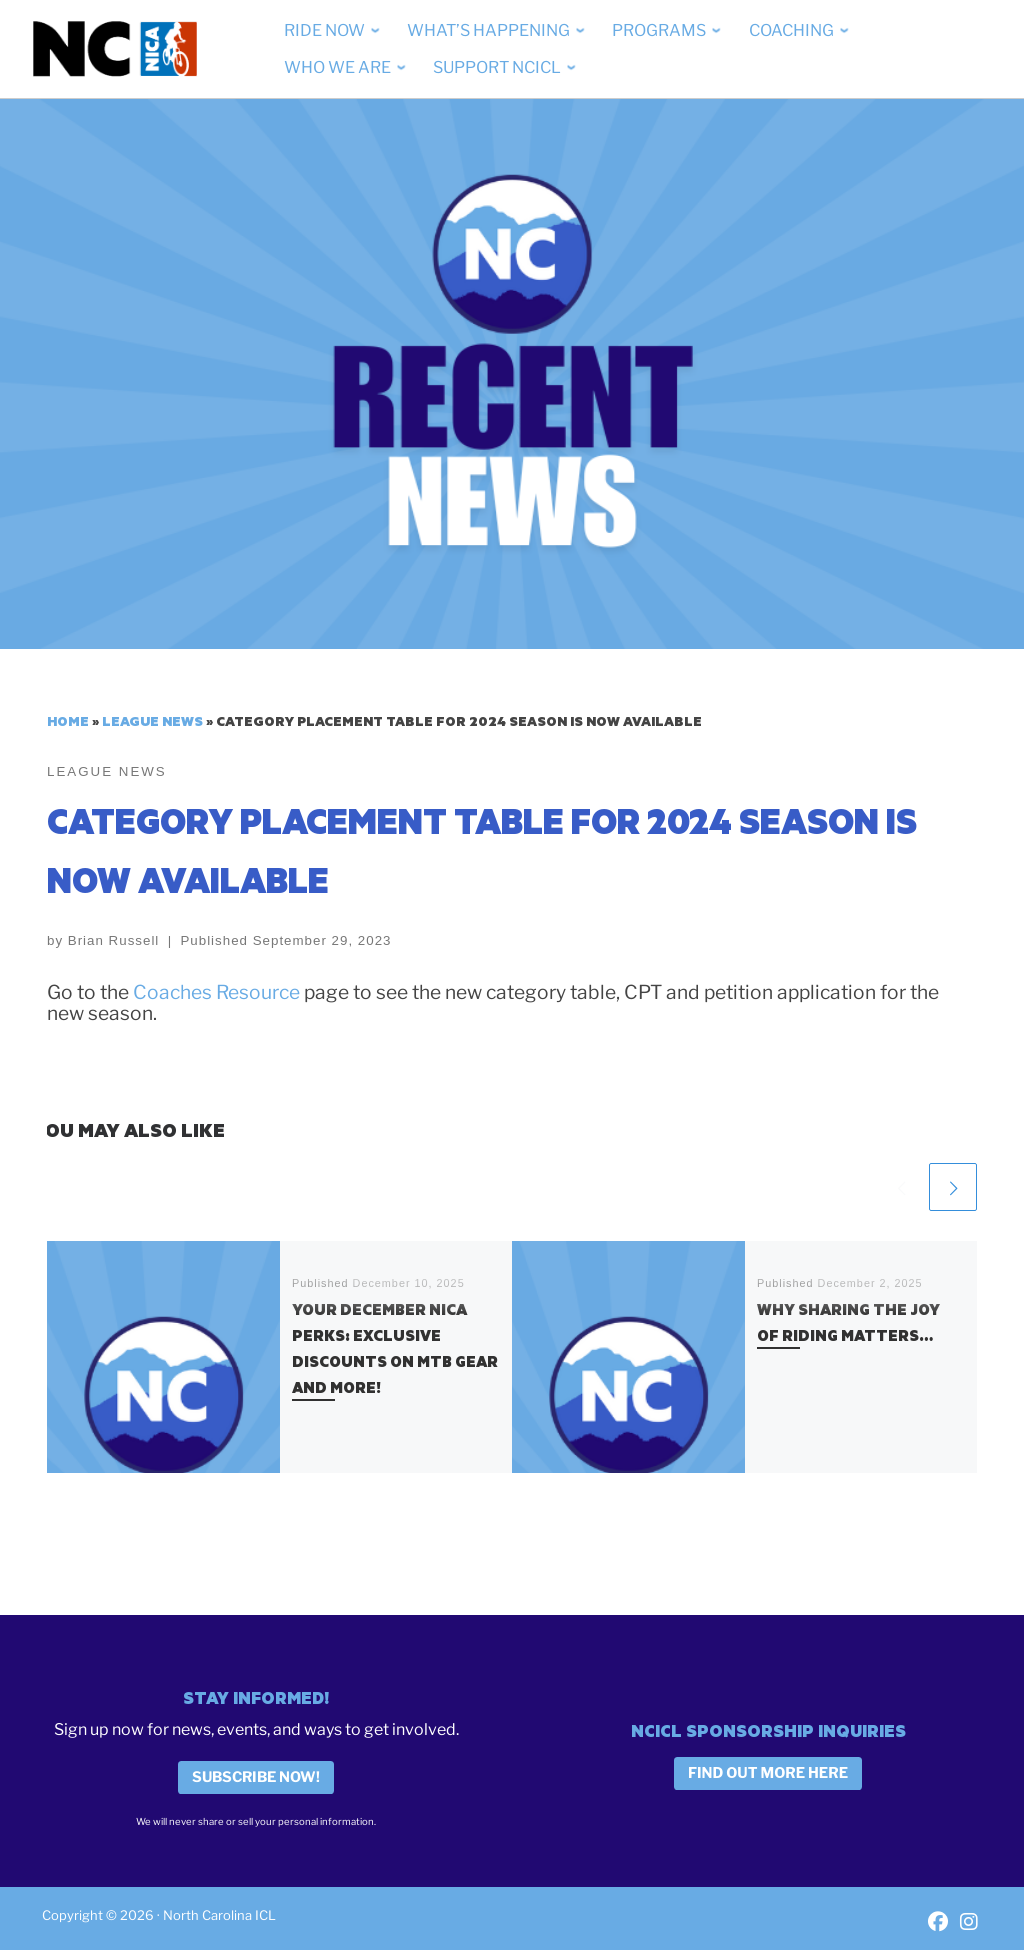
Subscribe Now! (256, 1778)
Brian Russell (114, 941)
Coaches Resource (218, 993)
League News (152, 721)
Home (68, 721)
